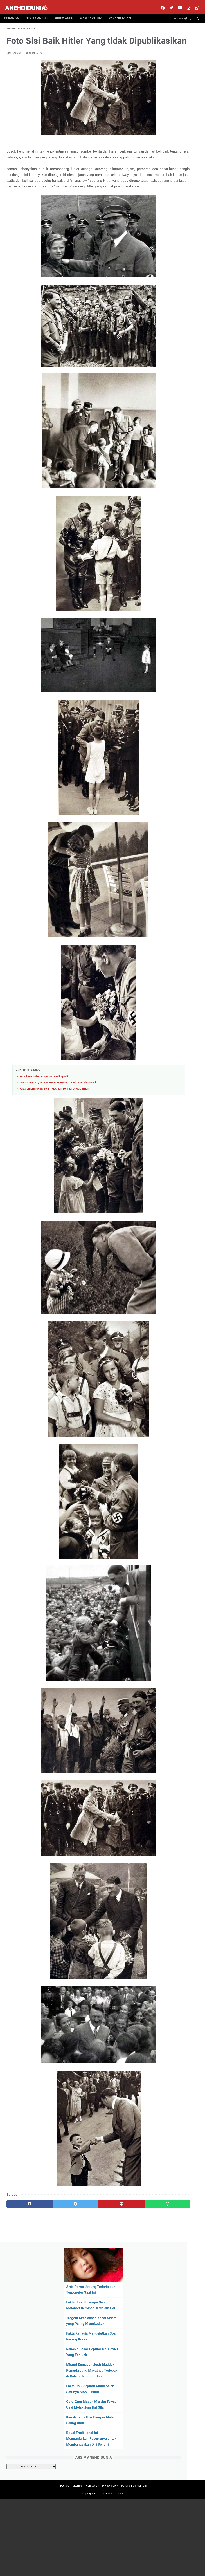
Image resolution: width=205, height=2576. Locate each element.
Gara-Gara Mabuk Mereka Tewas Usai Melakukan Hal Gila (171, 197)
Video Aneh (66, 13)
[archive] (172, 268)
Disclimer (78, 2271)
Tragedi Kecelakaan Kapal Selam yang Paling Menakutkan (170, 102)
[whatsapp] (119, 2233)
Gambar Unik (93, 13)
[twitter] (169, 4)
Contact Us (92, 2271)
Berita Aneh (38, 13)
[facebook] (160, 4)
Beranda (13, 13)
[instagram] (186, 4)
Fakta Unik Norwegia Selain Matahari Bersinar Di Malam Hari (54, 1117)
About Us (64, 2271)
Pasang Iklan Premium (134, 2271)
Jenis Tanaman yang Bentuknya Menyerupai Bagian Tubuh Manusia (58, 1111)
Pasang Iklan (122, 13)
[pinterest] (87, 2233)
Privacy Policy (110, 2271)
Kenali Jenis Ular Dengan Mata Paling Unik (44, 1105)
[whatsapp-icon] (195, 4)
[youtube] (177, 4)
